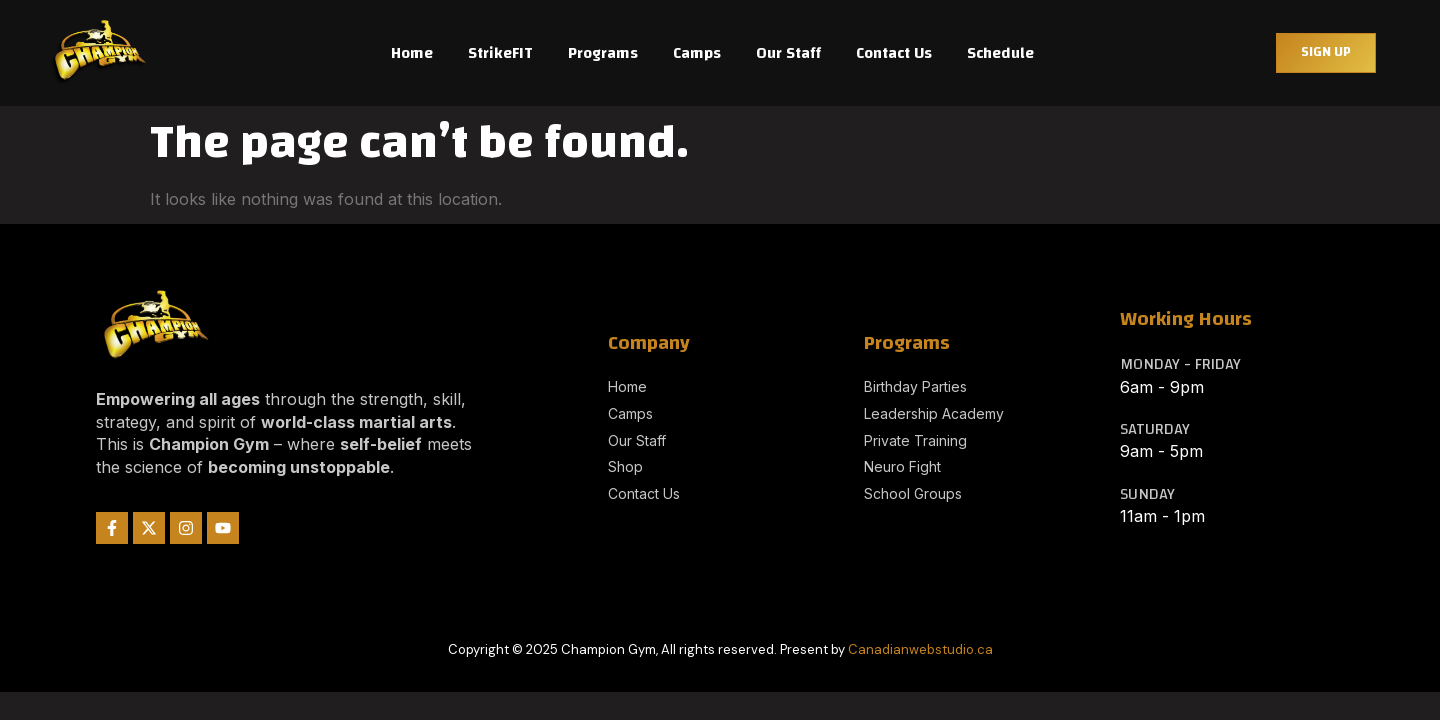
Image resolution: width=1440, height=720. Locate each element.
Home (412, 53)
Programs (603, 53)
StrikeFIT (500, 53)
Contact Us (894, 53)
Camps (697, 53)
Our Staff (788, 53)
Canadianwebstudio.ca (920, 649)
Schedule (1000, 53)
